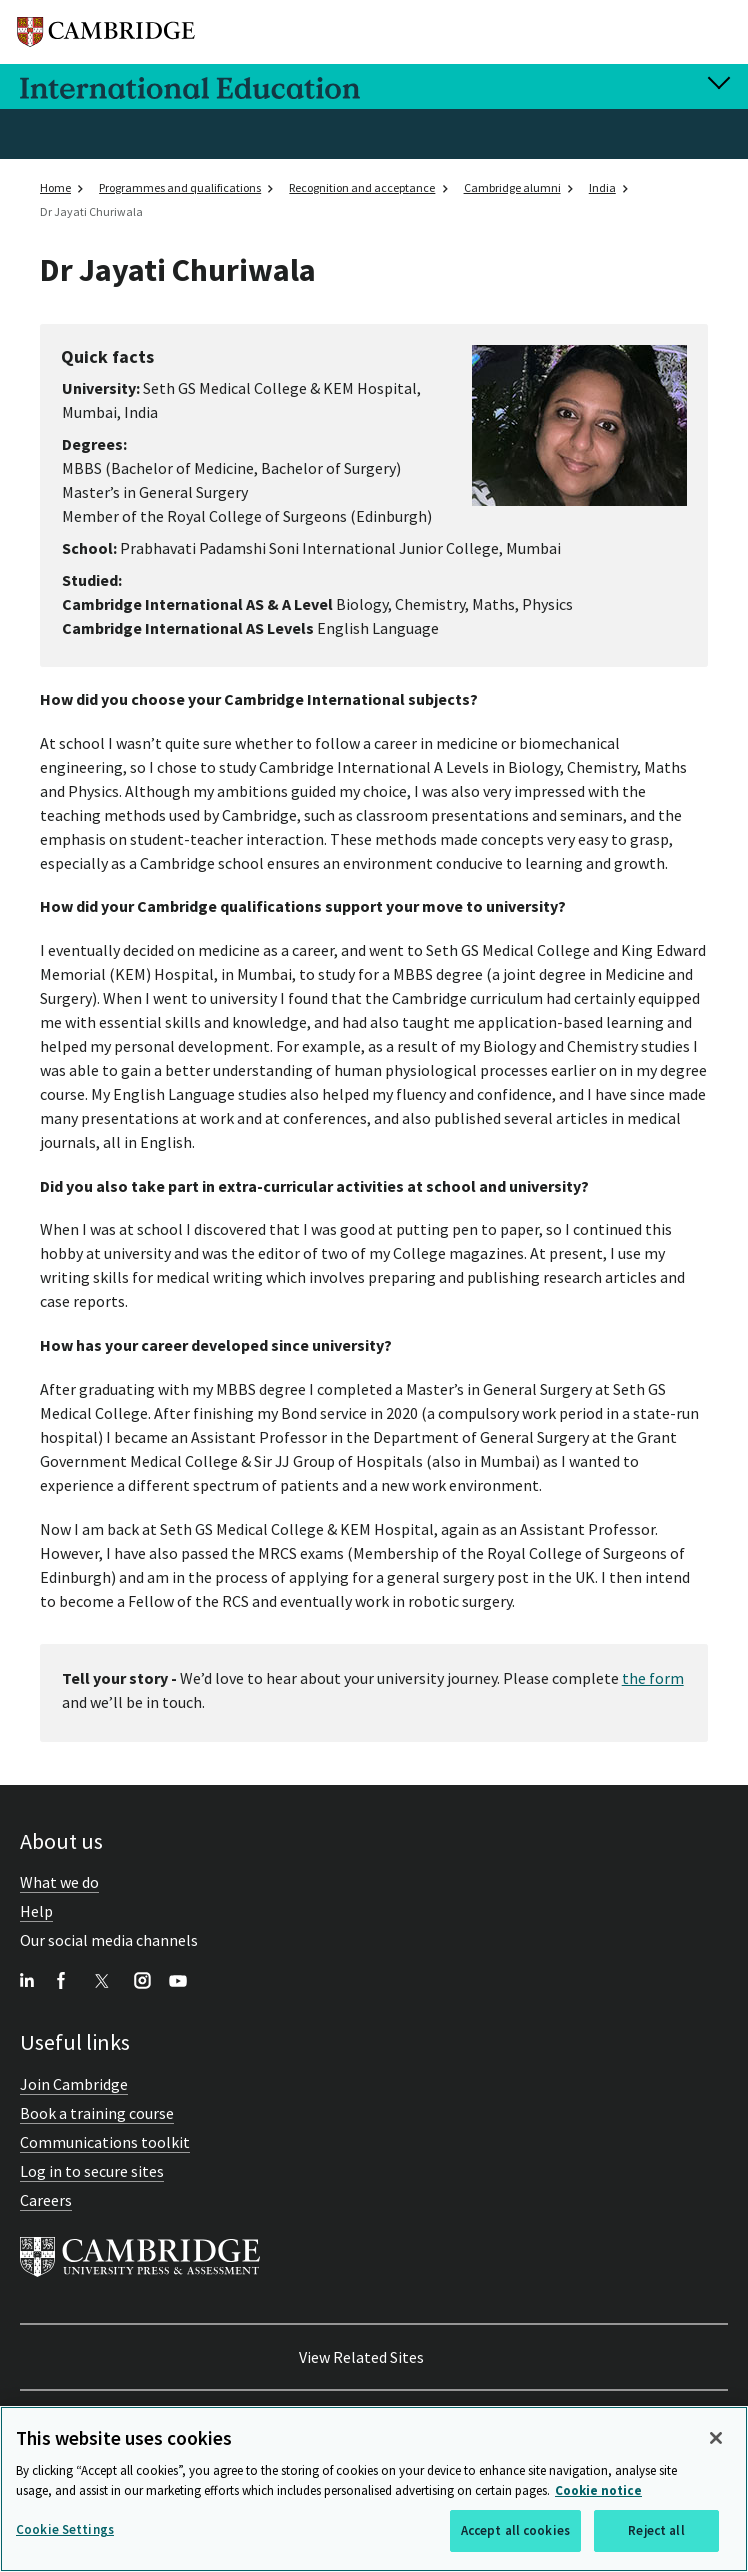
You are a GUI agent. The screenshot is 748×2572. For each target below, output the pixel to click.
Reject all (656, 2531)
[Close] (716, 2439)
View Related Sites (361, 2357)
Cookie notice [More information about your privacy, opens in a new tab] (598, 2490)
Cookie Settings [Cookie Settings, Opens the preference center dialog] (65, 2530)
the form (653, 1678)
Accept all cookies (515, 2531)
